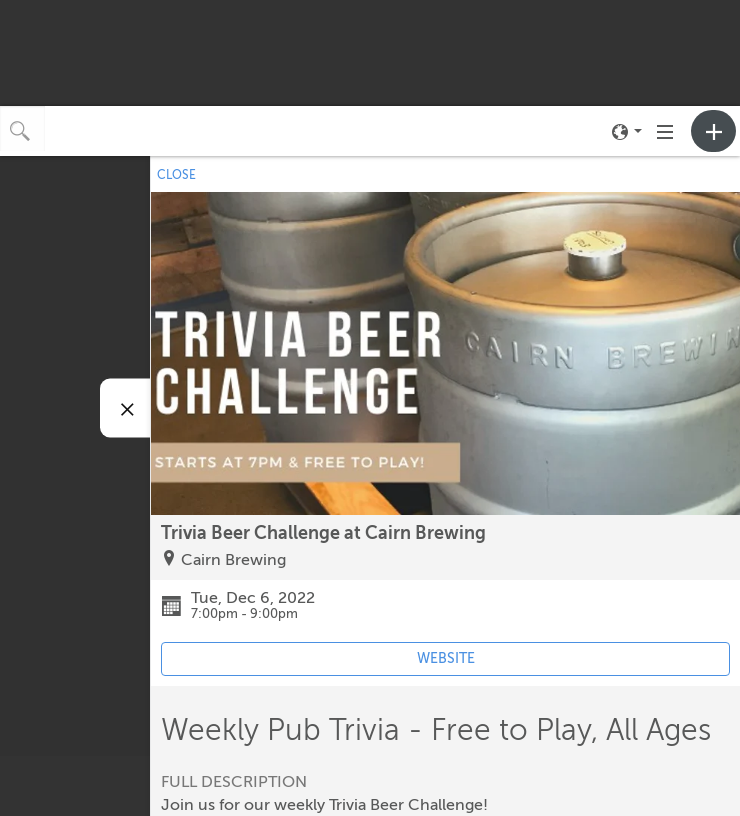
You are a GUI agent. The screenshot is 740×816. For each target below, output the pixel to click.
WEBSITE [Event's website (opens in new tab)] (446, 658)
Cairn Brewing (233, 560)
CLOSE (176, 175)
